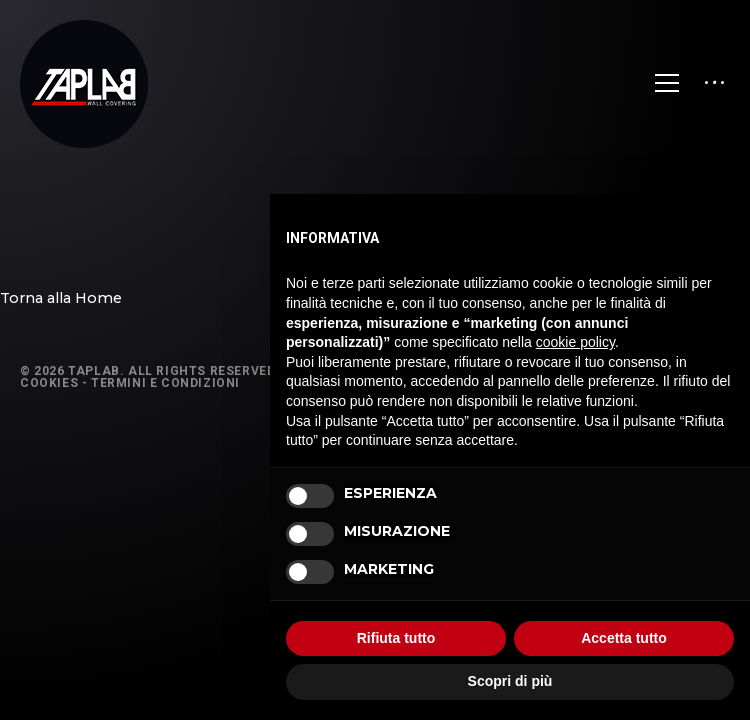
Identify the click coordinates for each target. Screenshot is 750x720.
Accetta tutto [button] (624, 638)
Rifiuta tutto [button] (396, 638)
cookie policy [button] (575, 342)
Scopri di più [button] (510, 681)
